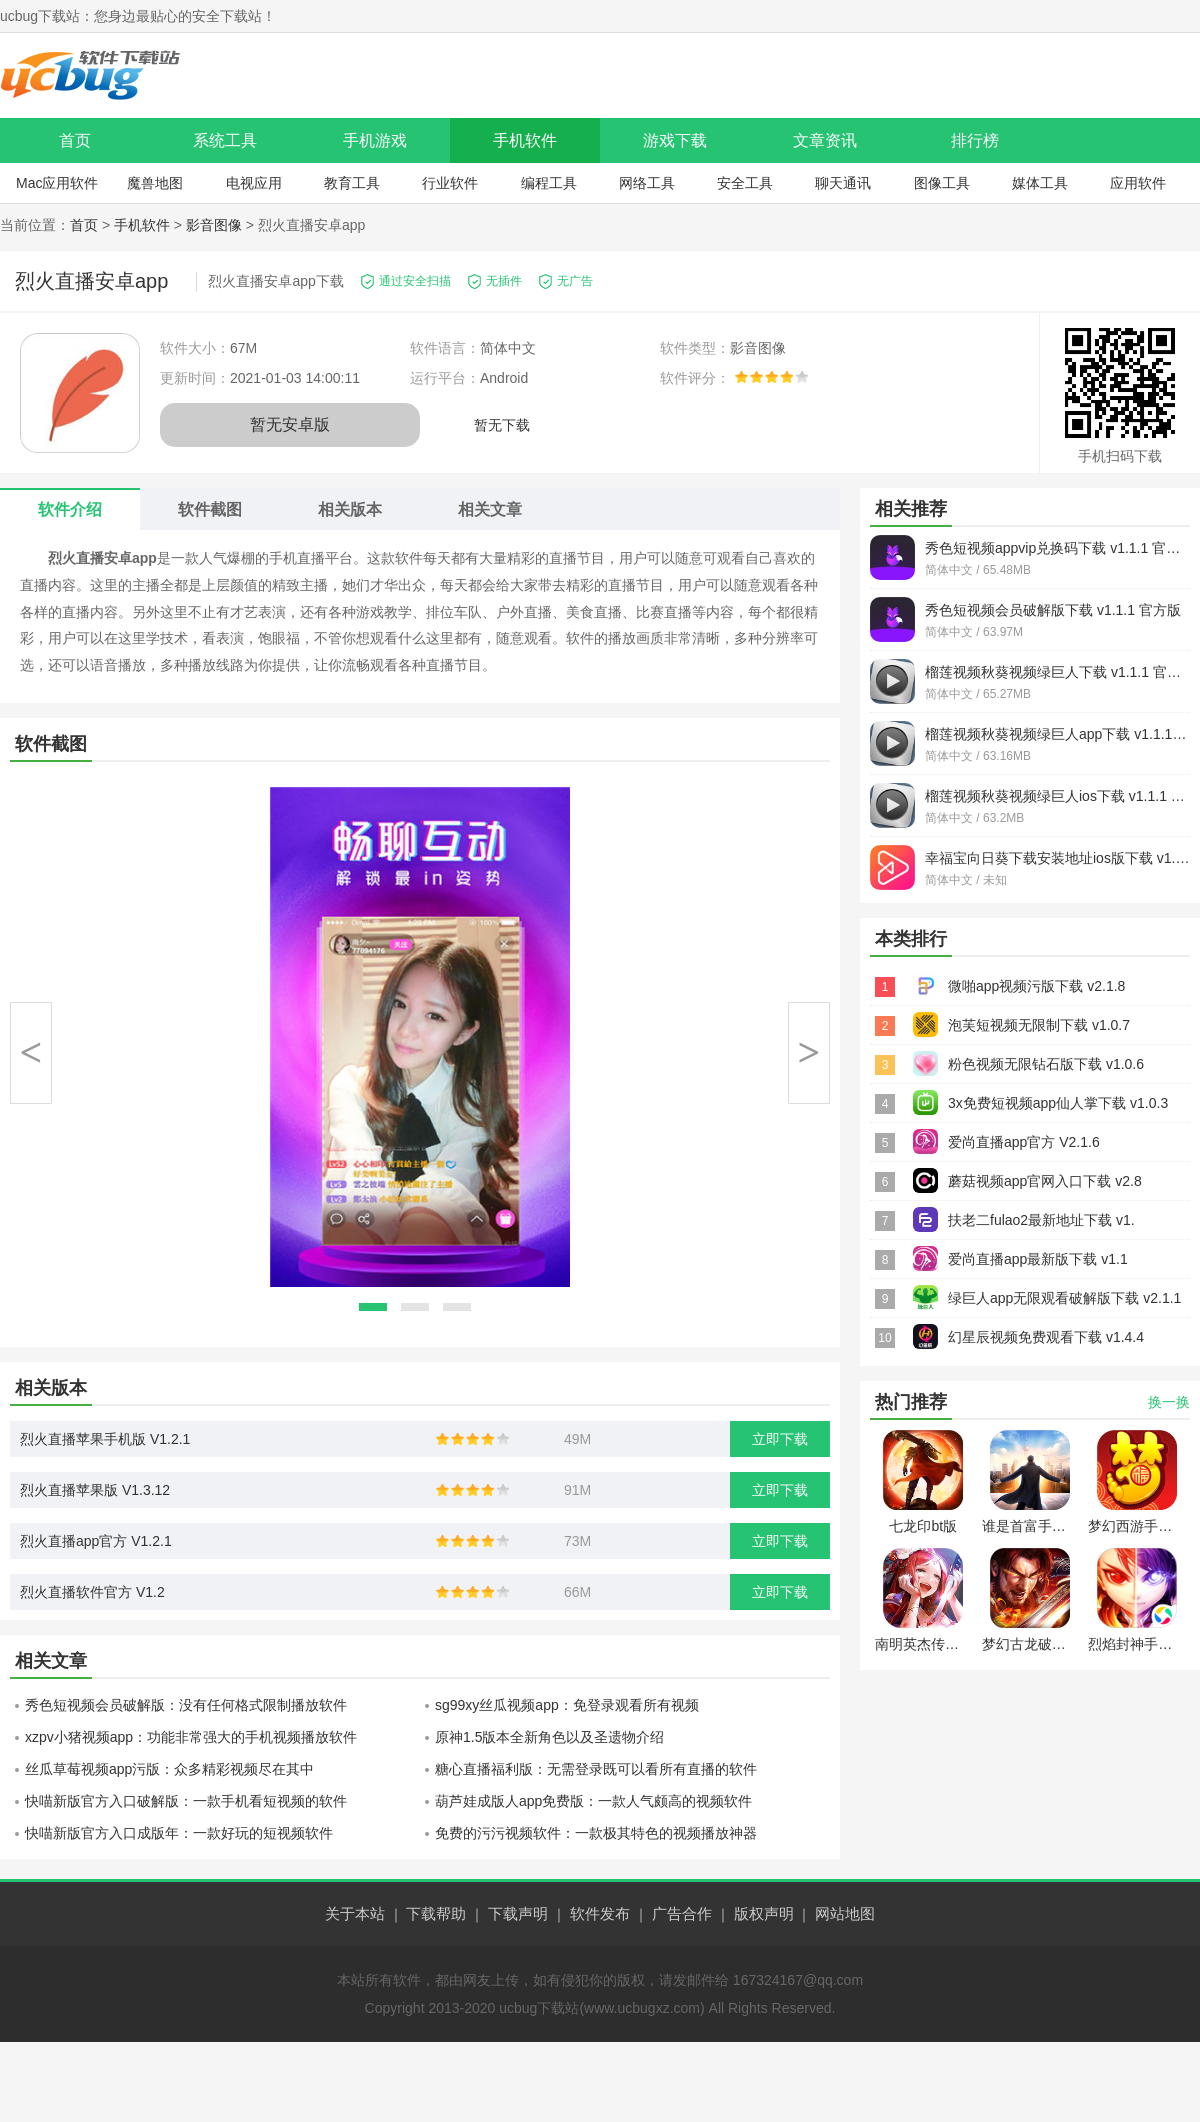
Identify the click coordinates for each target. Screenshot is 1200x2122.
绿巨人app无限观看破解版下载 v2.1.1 (1064, 1298)
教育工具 (352, 183)
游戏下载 (675, 140)
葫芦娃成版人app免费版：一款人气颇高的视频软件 (593, 1801)
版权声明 (764, 1913)
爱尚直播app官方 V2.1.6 (1024, 1142)
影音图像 (214, 225)
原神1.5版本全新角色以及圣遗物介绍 (549, 1737)
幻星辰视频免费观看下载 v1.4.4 (1046, 1337)
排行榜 (975, 140)
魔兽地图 (155, 183)
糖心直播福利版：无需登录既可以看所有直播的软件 (596, 1769)
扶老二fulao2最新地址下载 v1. (1041, 1220)
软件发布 (600, 1913)
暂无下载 (502, 425)
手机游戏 (375, 140)
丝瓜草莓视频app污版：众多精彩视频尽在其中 (169, 1769)
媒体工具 (1040, 183)
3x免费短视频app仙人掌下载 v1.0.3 (1058, 1103)
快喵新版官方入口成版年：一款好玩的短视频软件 (179, 1833)
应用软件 (1138, 183)
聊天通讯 (843, 183)
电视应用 (254, 183)
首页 (75, 140)
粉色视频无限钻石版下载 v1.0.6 (1046, 1064)
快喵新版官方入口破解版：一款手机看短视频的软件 (186, 1801)
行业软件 (450, 183)
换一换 (1169, 1402)
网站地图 (845, 1913)
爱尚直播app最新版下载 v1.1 (1038, 1259)
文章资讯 (825, 140)
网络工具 (647, 183)
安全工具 (745, 183)
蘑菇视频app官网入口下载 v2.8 (1045, 1181)
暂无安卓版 (290, 424)
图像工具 (942, 183)
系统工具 (225, 140)
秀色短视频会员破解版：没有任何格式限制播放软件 (186, 1705)
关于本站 (355, 1913)
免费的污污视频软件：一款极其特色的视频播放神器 (596, 1833)
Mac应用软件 (57, 183)
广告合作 (682, 1913)
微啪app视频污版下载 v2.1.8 (1036, 986)
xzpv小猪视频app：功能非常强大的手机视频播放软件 (191, 1737)
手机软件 (525, 140)
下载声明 (518, 1913)
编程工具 (549, 183)
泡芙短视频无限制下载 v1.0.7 (1039, 1025)
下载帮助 (436, 1913)
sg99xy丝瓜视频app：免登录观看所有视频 (567, 1705)
